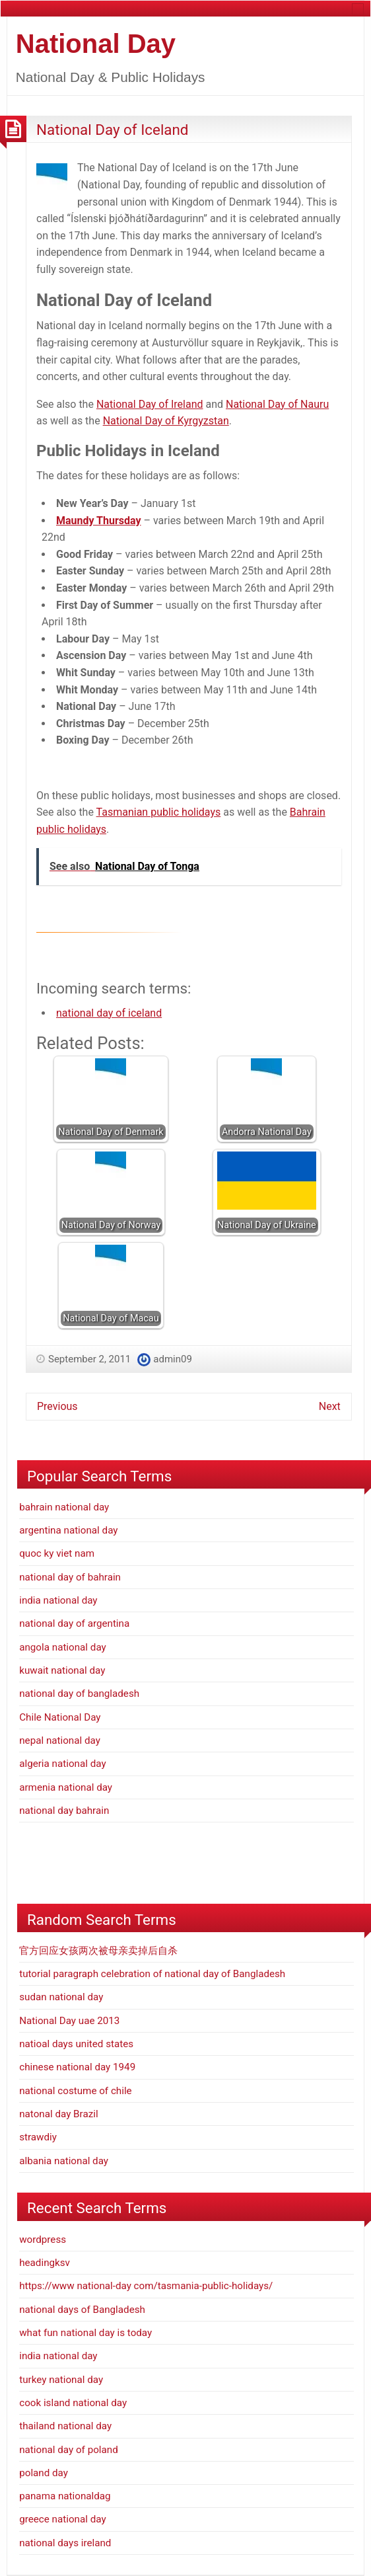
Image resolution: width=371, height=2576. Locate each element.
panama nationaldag (64, 2496)
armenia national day (65, 1787)
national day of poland (68, 2450)
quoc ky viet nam (56, 1553)
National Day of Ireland (149, 404)
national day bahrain (64, 1810)
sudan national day (61, 1997)
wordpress (42, 2239)
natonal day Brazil (58, 2114)
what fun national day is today (85, 2333)
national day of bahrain (70, 1577)
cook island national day (73, 2403)
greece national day (62, 2519)
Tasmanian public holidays (158, 812)
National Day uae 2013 (69, 2021)
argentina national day (68, 1530)
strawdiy (38, 2137)
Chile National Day (59, 1717)
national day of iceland (109, 1013)
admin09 (172, 1359)
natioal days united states (76, 2044)
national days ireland (65, 2543)
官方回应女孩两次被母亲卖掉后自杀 (98, 1951)
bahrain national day (64, 1507)
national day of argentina (74, 1623)
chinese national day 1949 (77, 2067)
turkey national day (61, 2380)
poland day (43, 2473)
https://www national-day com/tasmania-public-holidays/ (146, 2286)
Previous (57, 1406)
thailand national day (65, 2426)
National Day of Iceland (112, 129)
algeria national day (62, 1764)
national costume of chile (75, 2091)
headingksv (44, 2263)
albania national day (63, 2161)
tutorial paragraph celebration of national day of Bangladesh (152, 1974)
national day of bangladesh (79, 1693)
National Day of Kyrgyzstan (166, 420)
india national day (58, 1600)
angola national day (62, 1647)
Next (330, 1406)
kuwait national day (62, 1670)
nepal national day (59, 1740)
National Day (96, 43)
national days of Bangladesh (82, 2310)
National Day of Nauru (277, 404)
